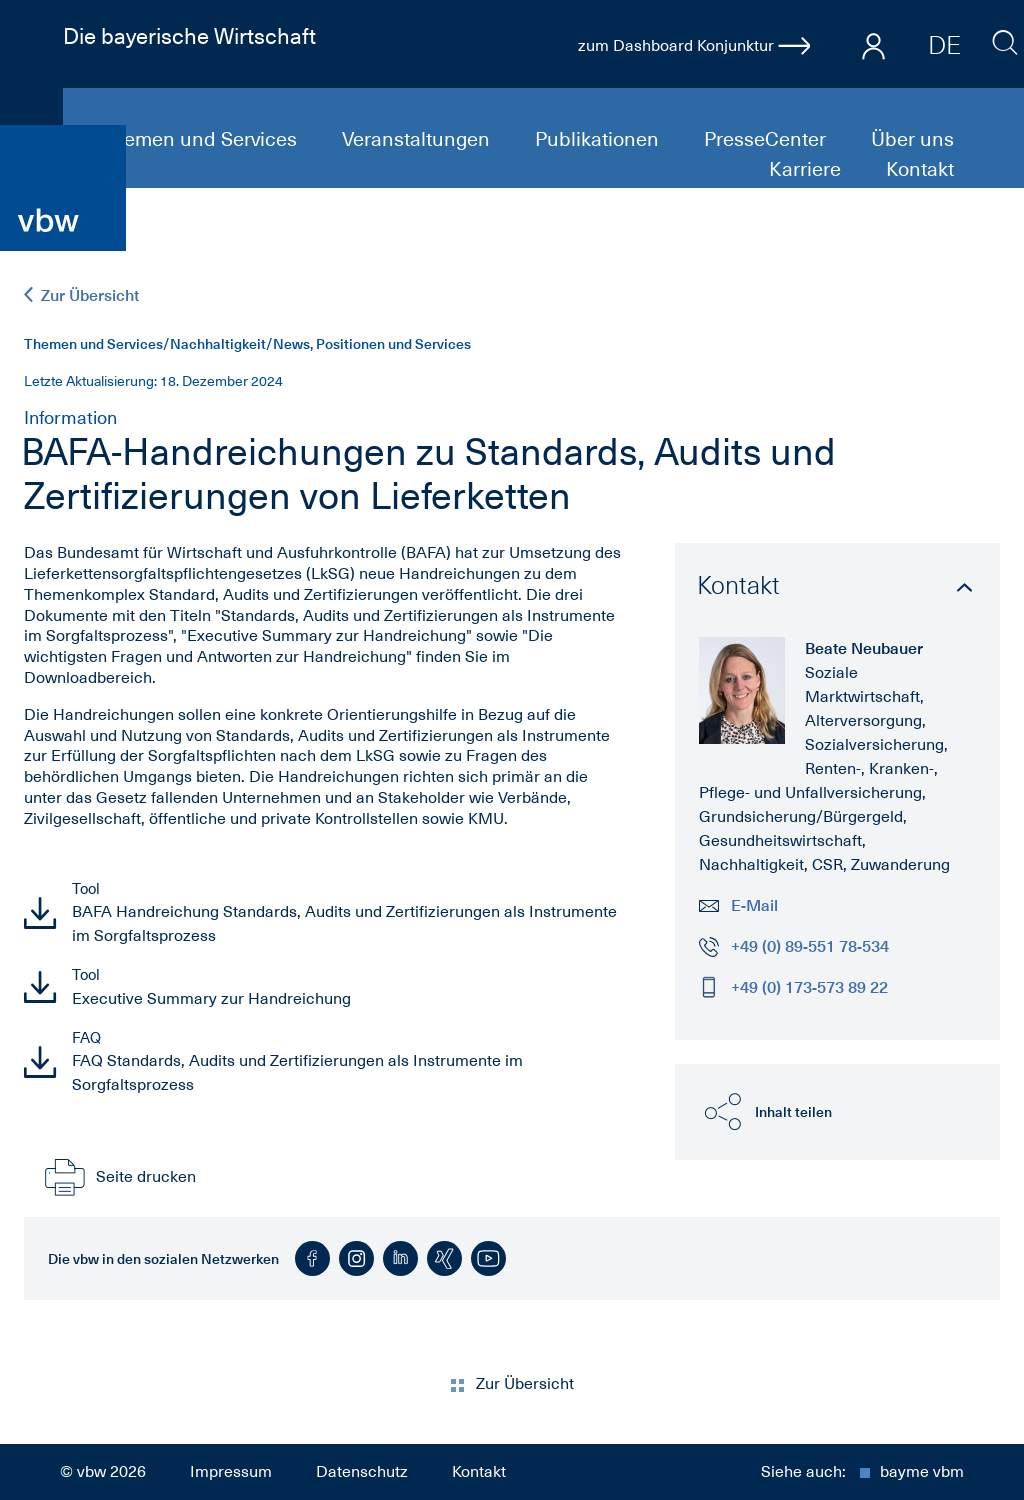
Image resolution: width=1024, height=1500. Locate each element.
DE (944, 45)
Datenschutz (362, 1472)
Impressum (231, 1472)
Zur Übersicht (81, 295)
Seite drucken (118, 1177)
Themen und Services (201, 139)
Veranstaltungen (418, 139)
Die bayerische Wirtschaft (189, 36)
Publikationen (599, 139)
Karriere (807, 169)
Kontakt (920, 169)
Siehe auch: (862, 1472)
